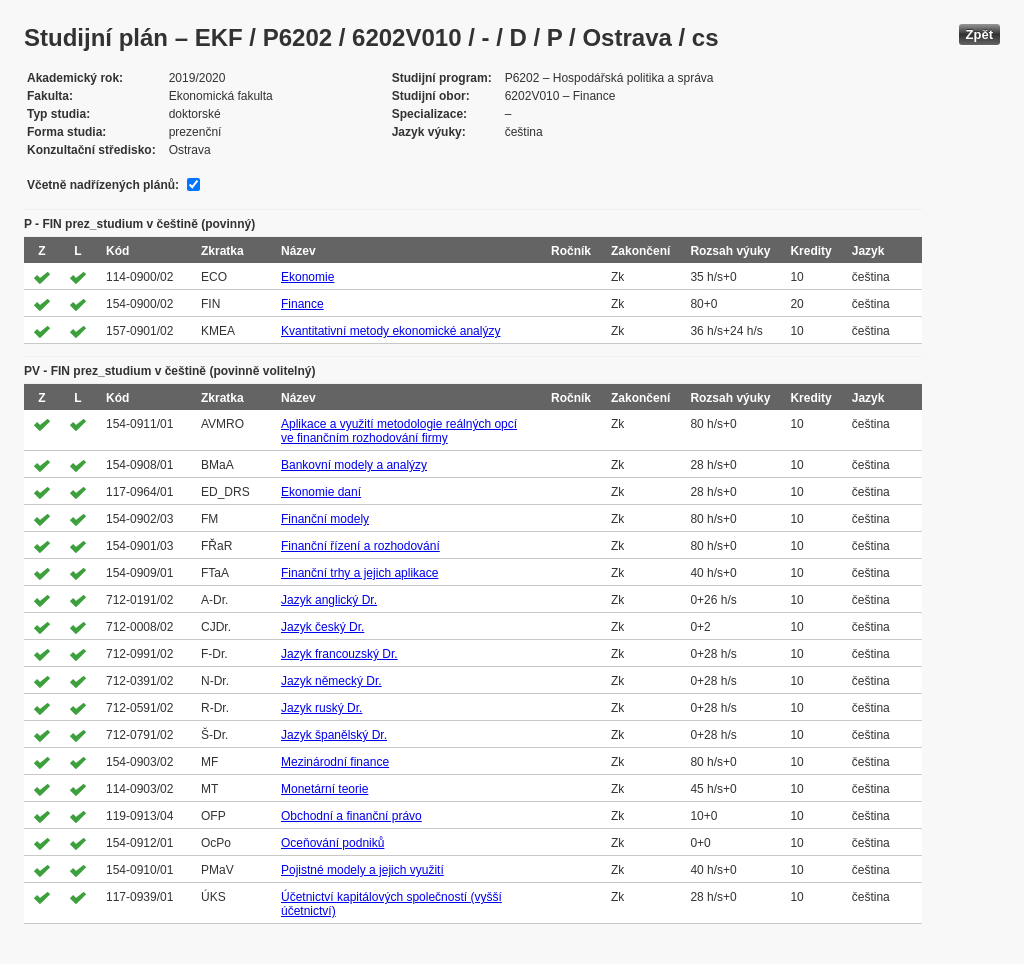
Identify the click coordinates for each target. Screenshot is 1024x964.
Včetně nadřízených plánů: (103, 185)
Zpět (979, 34)
